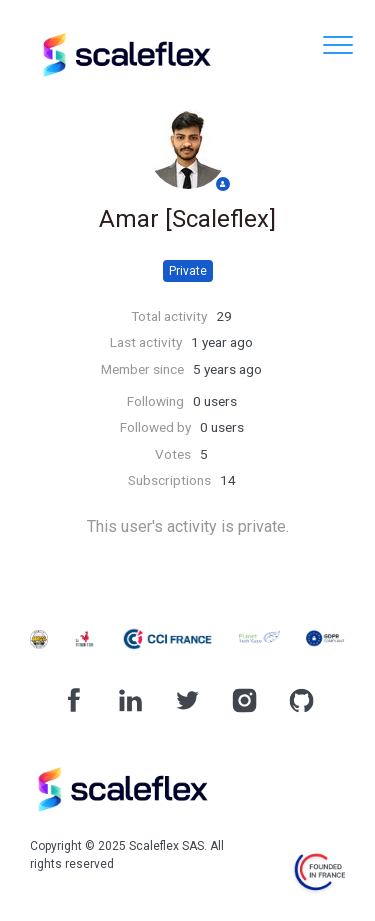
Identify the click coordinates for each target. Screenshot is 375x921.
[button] (337, 44)
